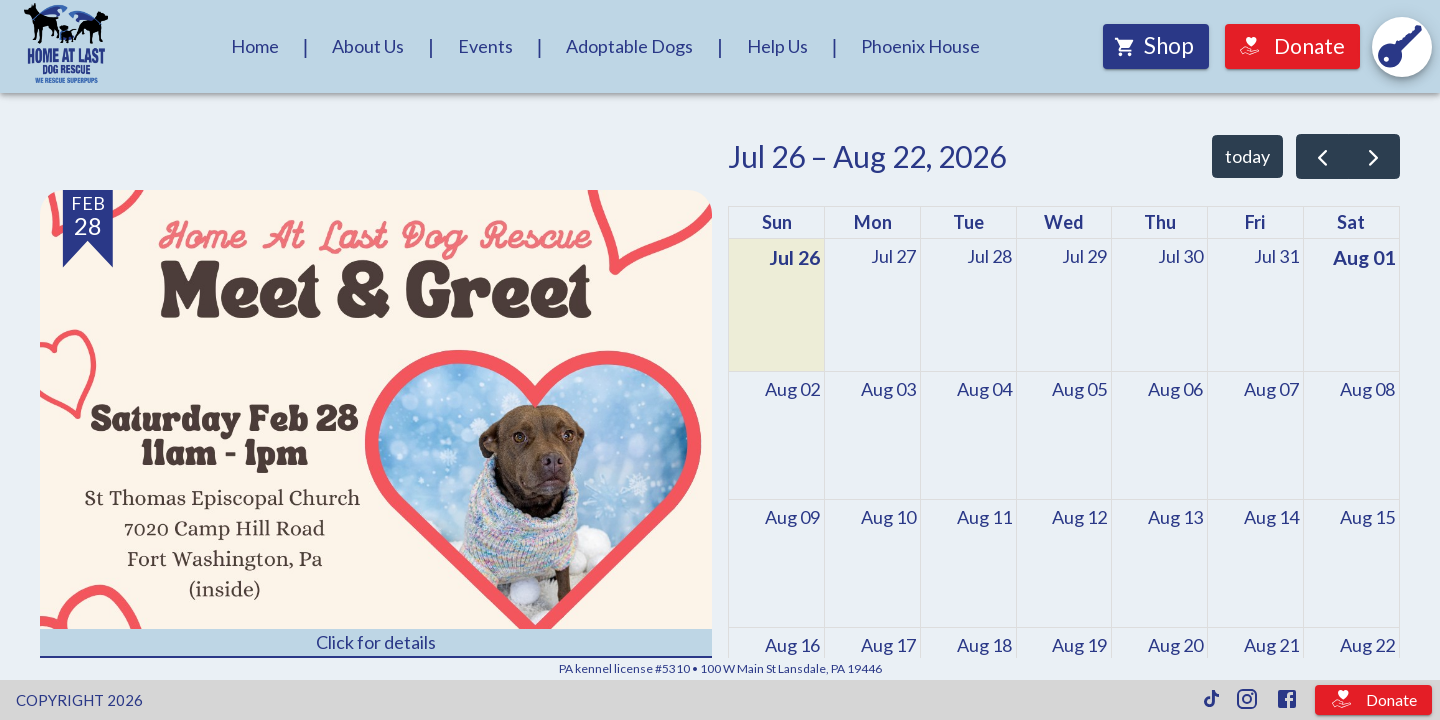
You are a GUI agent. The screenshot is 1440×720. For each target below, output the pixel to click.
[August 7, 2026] (1271, 389)
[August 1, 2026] (1364, 258)
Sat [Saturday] (1351, 222)
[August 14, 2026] (1271, 517)
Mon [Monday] (873, 222)
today (1247, 156)
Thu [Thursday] (1160, 222)
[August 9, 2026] (792, 517)
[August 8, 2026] (1367, 389)
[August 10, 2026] (888, 517)
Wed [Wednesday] (1064, 222)
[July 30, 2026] (1180, 256)
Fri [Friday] (1255, 222)
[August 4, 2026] (984, 389)
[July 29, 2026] (1084, 256)
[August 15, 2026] (1367, 517)
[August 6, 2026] (1175, 389)
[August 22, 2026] (1367, 645)
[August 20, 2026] (1175, 645)
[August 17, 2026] (888, 645)
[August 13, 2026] (1175, 517)
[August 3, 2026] (888, 389)
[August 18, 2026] (984, 645)
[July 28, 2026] (989, 256)
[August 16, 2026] (792, 645)
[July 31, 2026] (1276, 256)
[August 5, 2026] (1079, 389)
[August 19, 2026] (1079, 645)
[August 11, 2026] (984, 517)
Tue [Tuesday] (968, 222)
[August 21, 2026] (1271, 645)
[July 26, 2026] (794, 258)
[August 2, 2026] (792, 389)
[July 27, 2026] (893, 256)
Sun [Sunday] (777, 222)
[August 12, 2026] (1079, 517)
